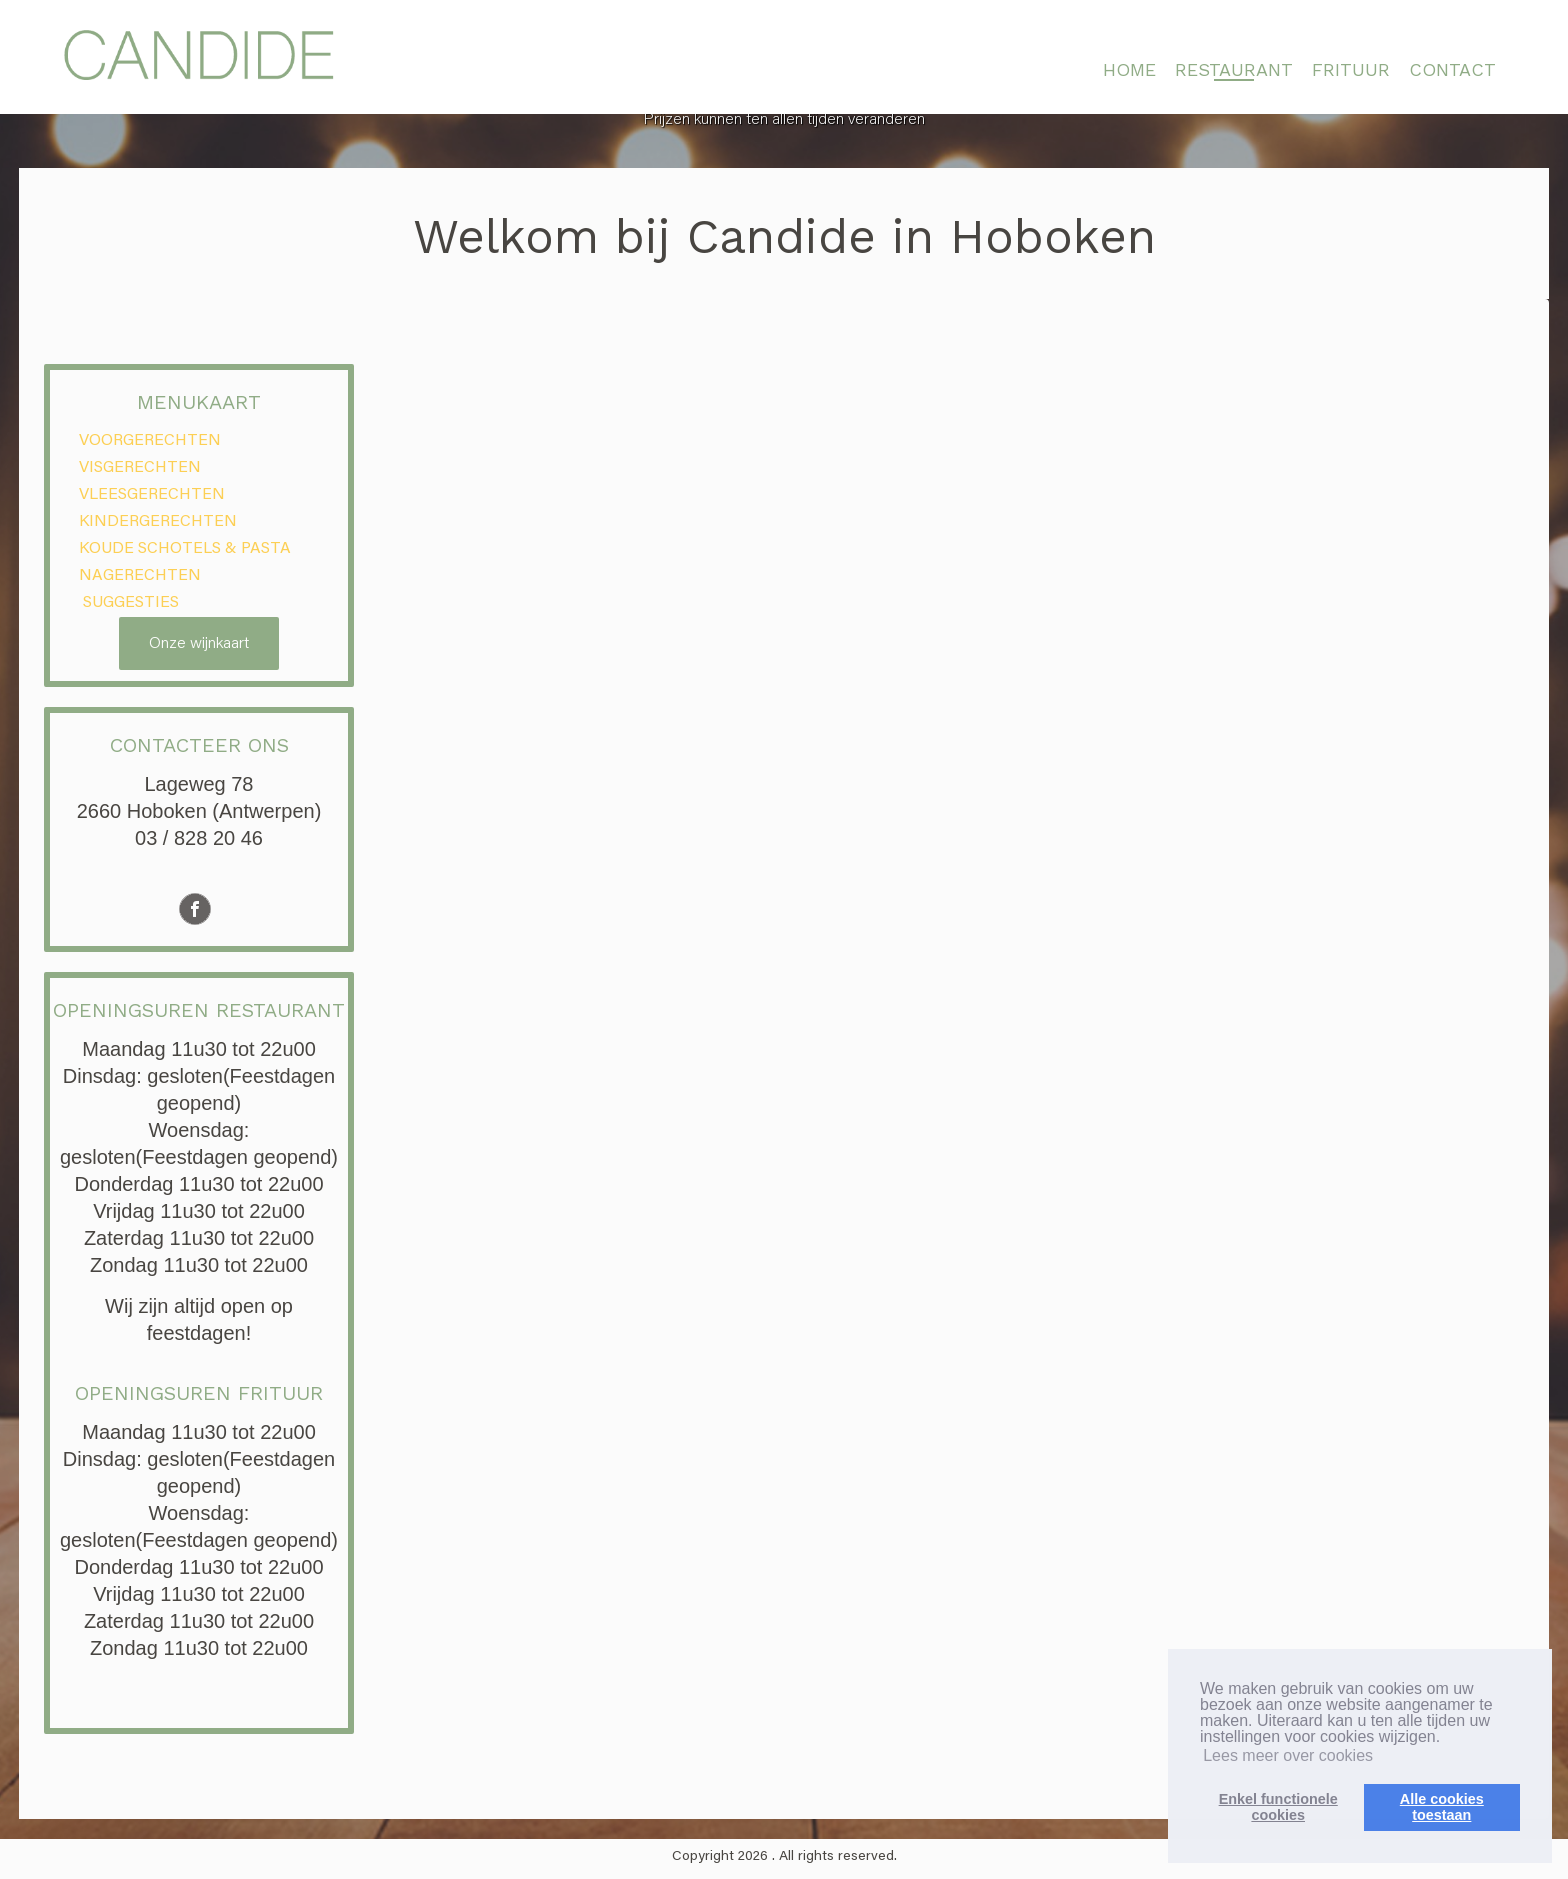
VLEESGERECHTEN (152, 495)
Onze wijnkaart (199, 644)
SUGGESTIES (129, 603)
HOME (1129, 69)
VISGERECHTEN (140, 468)
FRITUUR (1351, 69)
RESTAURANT (1234, 69)
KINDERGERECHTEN (158, 522)
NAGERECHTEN (140, 576)
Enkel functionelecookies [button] (1278, 1807)
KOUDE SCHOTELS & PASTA (185, 549)
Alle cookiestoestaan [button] (1442, 1807)
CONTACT (1452, 69)
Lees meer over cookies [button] (1288, 1755)
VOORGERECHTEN (150, 441)
